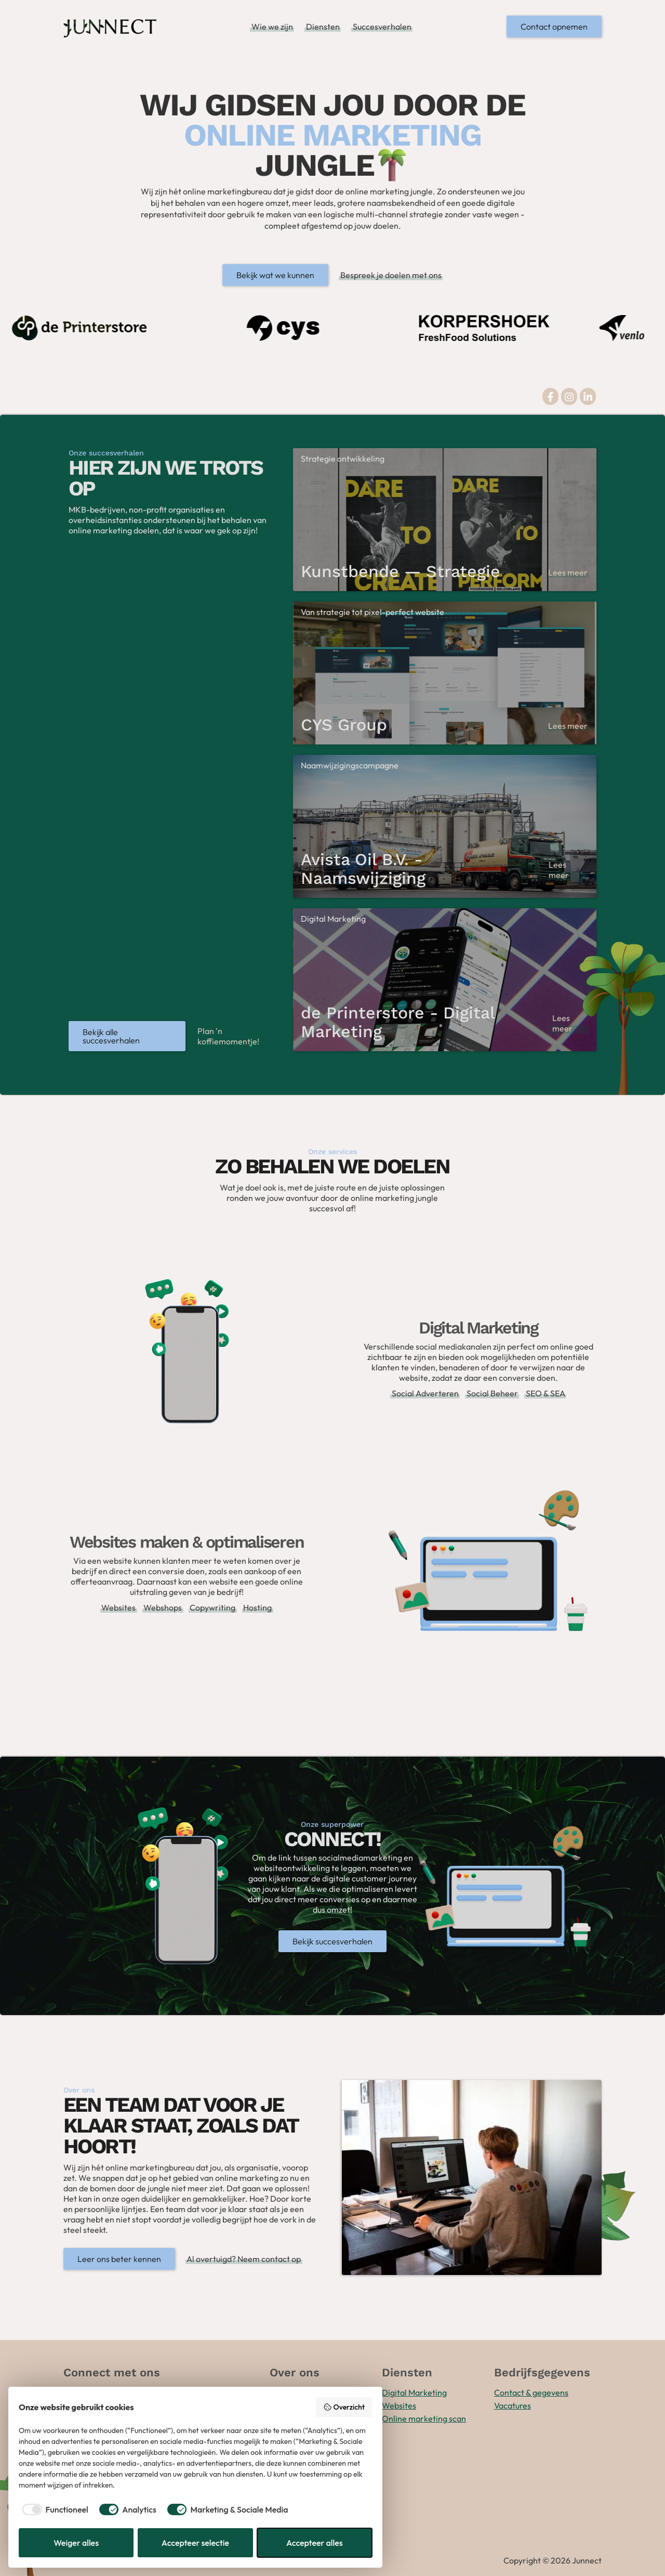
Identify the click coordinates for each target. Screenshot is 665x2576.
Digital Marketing (414, 2392)
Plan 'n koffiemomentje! (228, 1036)
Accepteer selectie (195, 2543)
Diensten (323, 26)
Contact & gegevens (531, 2392)
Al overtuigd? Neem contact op (244, 2259)
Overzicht (344, 2407)
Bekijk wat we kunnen (275, 275)
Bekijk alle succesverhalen (111, 1036)
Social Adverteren (425, 1393)
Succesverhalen (382, 26)
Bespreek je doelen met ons (391, 275)
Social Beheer (492, 1393)
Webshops (162, 1607)
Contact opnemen (554, 26)
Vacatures (512, 2405)
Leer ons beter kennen (119, 2259)
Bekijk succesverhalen (332, 1941)
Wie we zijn (272, 26)
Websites (118, 1607)
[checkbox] (53, 2509)
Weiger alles (76, 2543)
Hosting (257, 1607)
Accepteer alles (314, 2543)
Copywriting (212, 1607)
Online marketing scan (424, 2418)
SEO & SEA (545, 1393)
